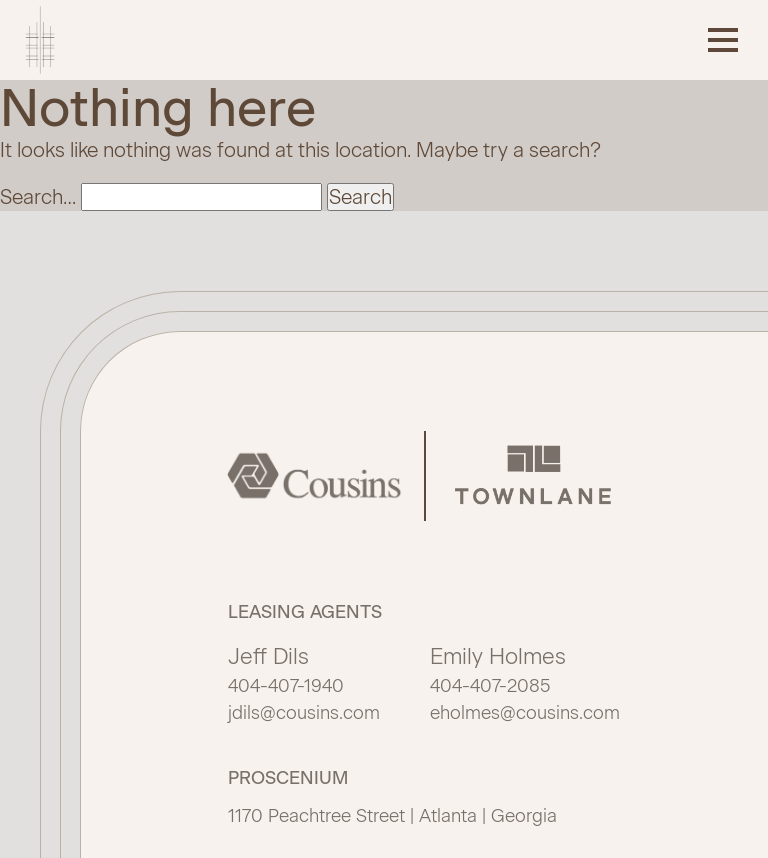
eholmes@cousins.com (525, 713)
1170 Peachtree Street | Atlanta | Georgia (392, 816)
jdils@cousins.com (304, 713)
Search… (38, 197)
